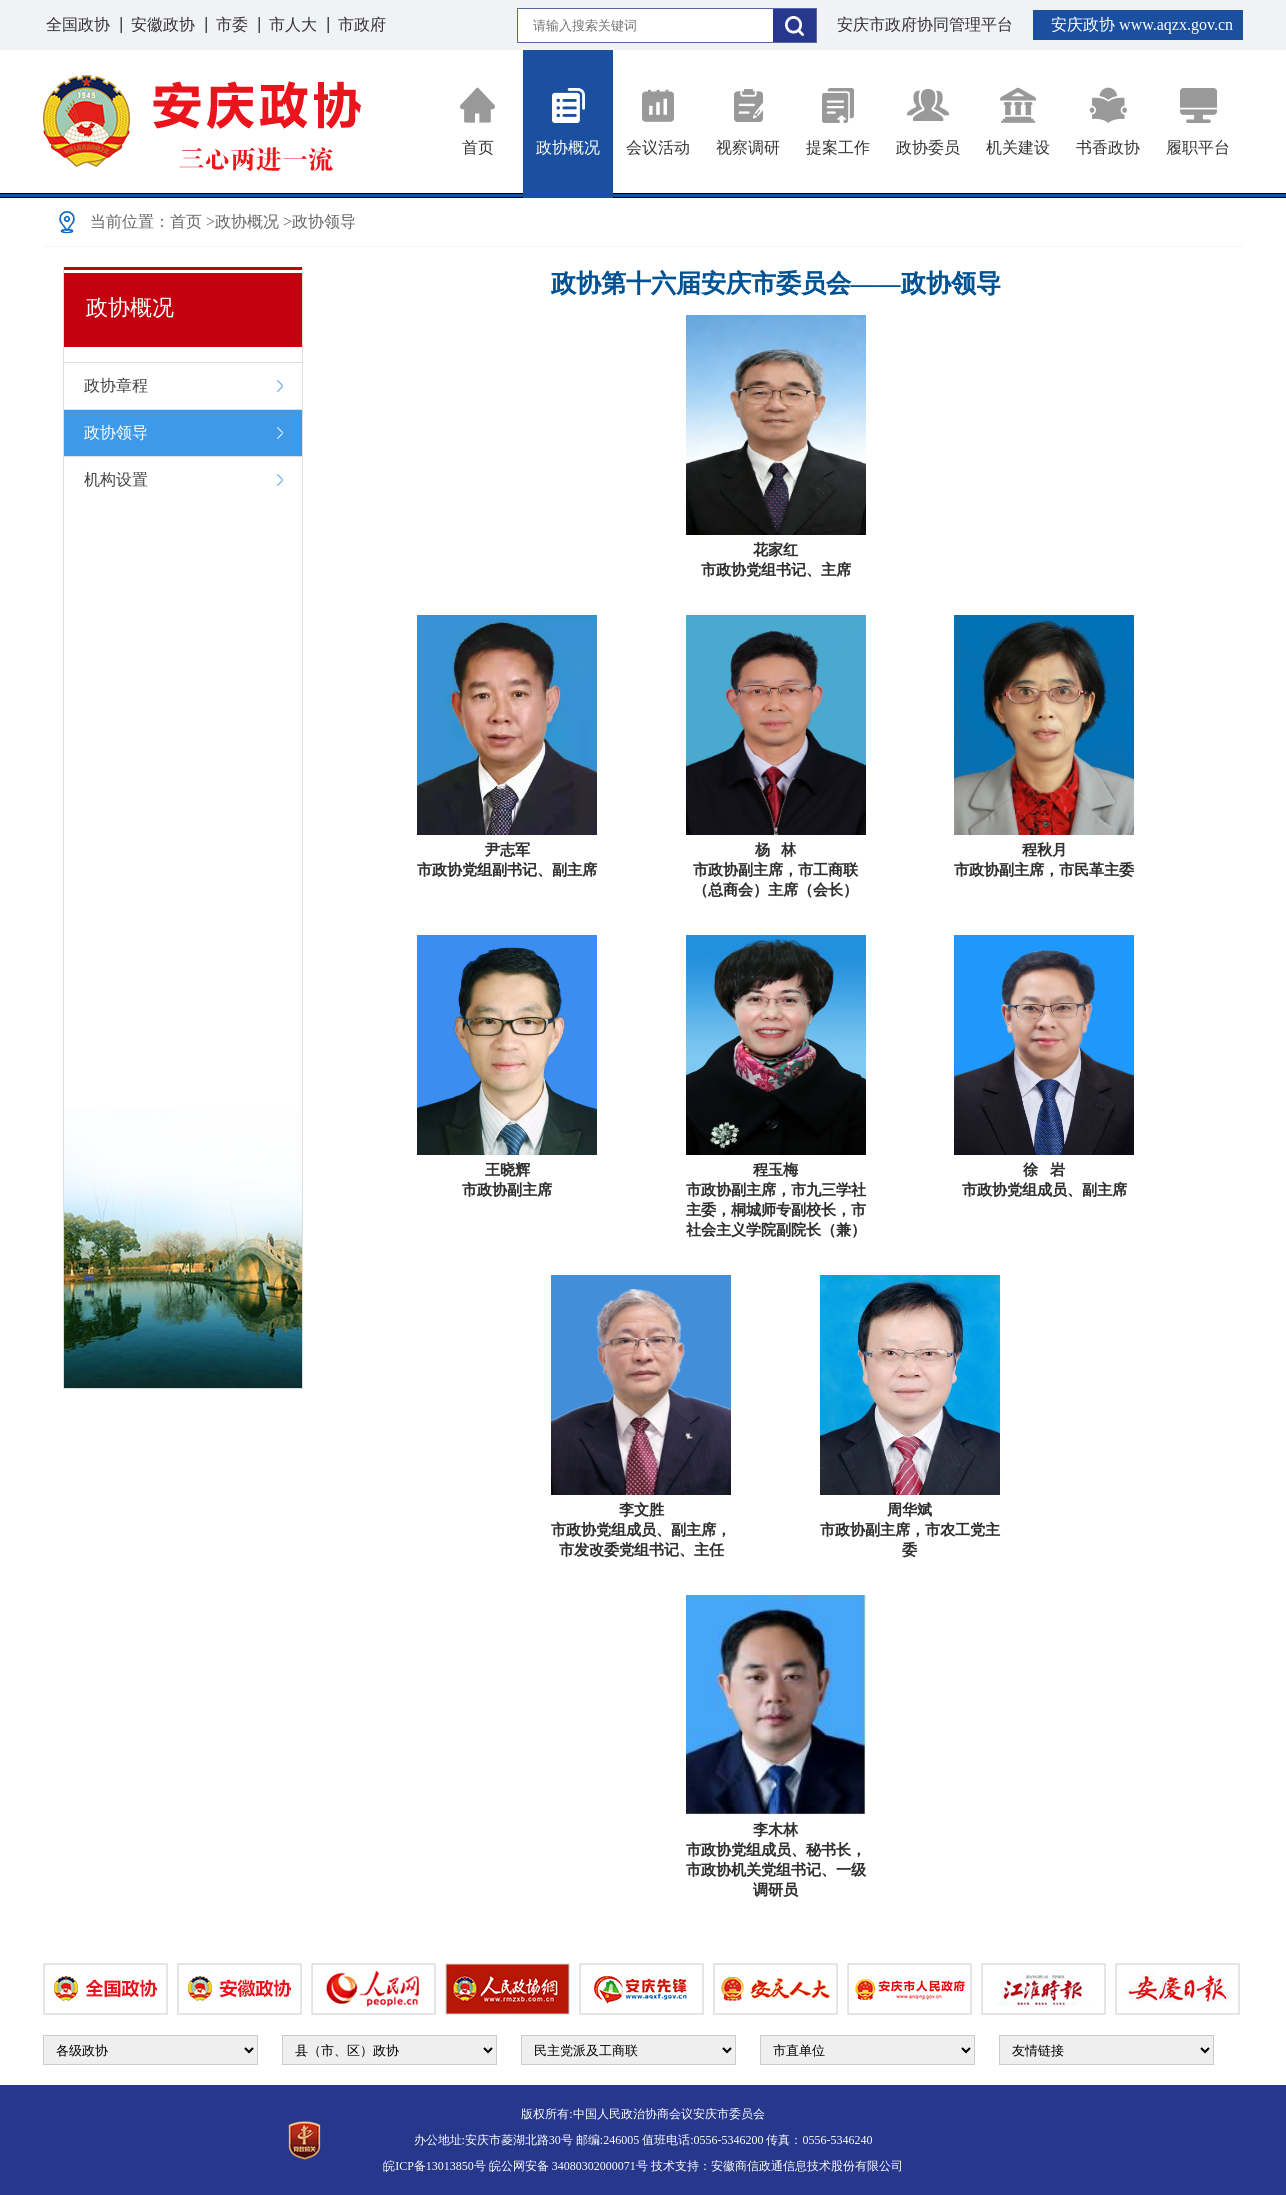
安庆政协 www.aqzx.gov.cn (1142, 24)
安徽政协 (163, 24)
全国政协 (78, 24)
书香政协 (1108, 121)
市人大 (293, 24)
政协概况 (568, 121)
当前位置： (130, 221)
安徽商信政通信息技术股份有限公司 (807, 2166)
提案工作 (838, 121)
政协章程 (116, 385)
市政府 (362, 24)
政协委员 (928, 121)
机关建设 (1018, 121)
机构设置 (116, 479)
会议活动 (658, 121)
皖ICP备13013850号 (434, 2166)
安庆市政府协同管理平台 (925, 24)
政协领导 (116, 432)
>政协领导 (319, 221)
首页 (478, 121)
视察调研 (748, 121)
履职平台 (1198, 121)
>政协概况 (242, 221)
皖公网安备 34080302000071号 (568, 2166)
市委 (232, 24)
